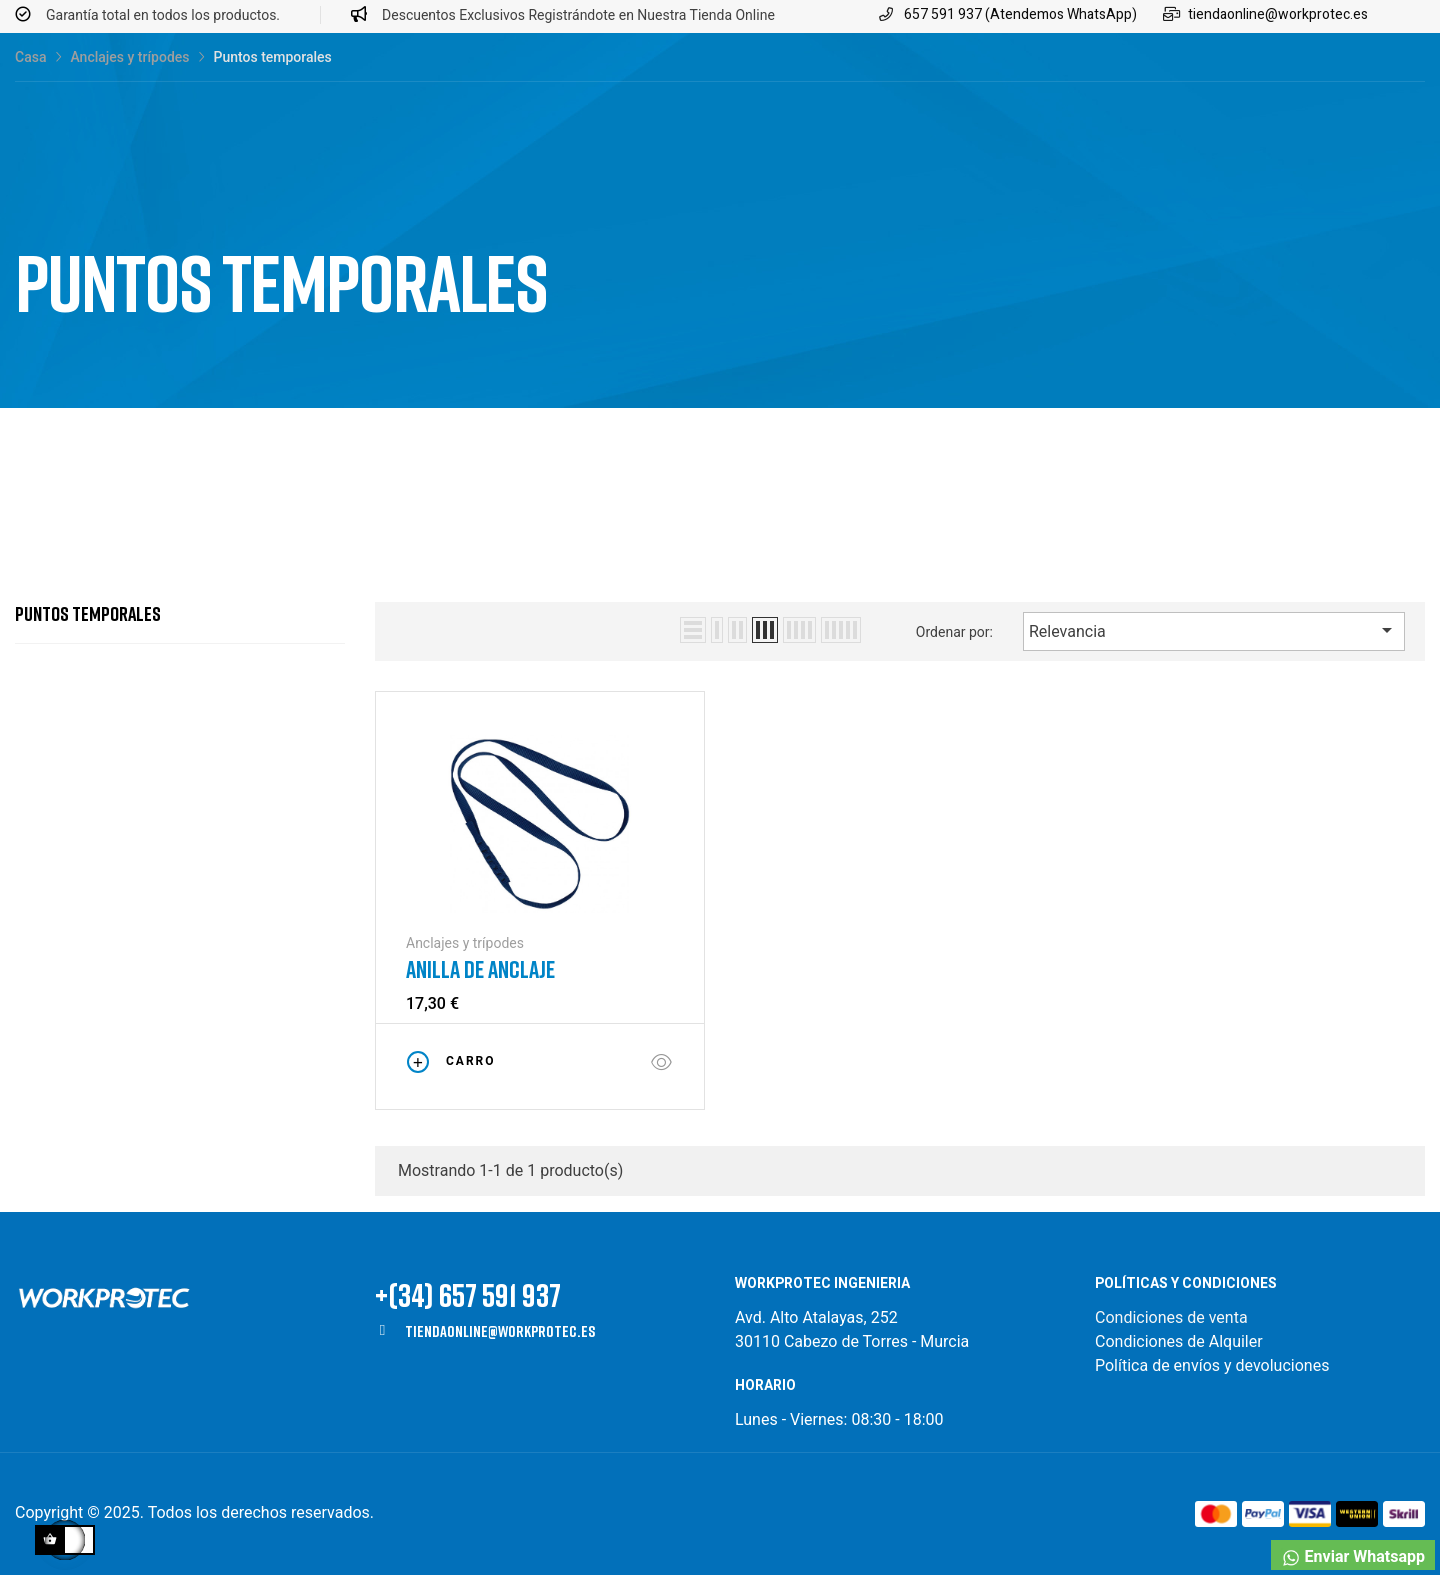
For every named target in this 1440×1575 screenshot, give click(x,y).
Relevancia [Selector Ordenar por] (1214, 630)
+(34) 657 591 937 (468, 1294)
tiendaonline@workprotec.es (500, 1331)
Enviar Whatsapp (1353, 1557)
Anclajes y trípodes (465, 943)
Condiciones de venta (1173, 1317)
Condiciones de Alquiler (1179, 1341)
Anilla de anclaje (480, 969)
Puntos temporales (88, 613)
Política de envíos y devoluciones (1212, 1365)
